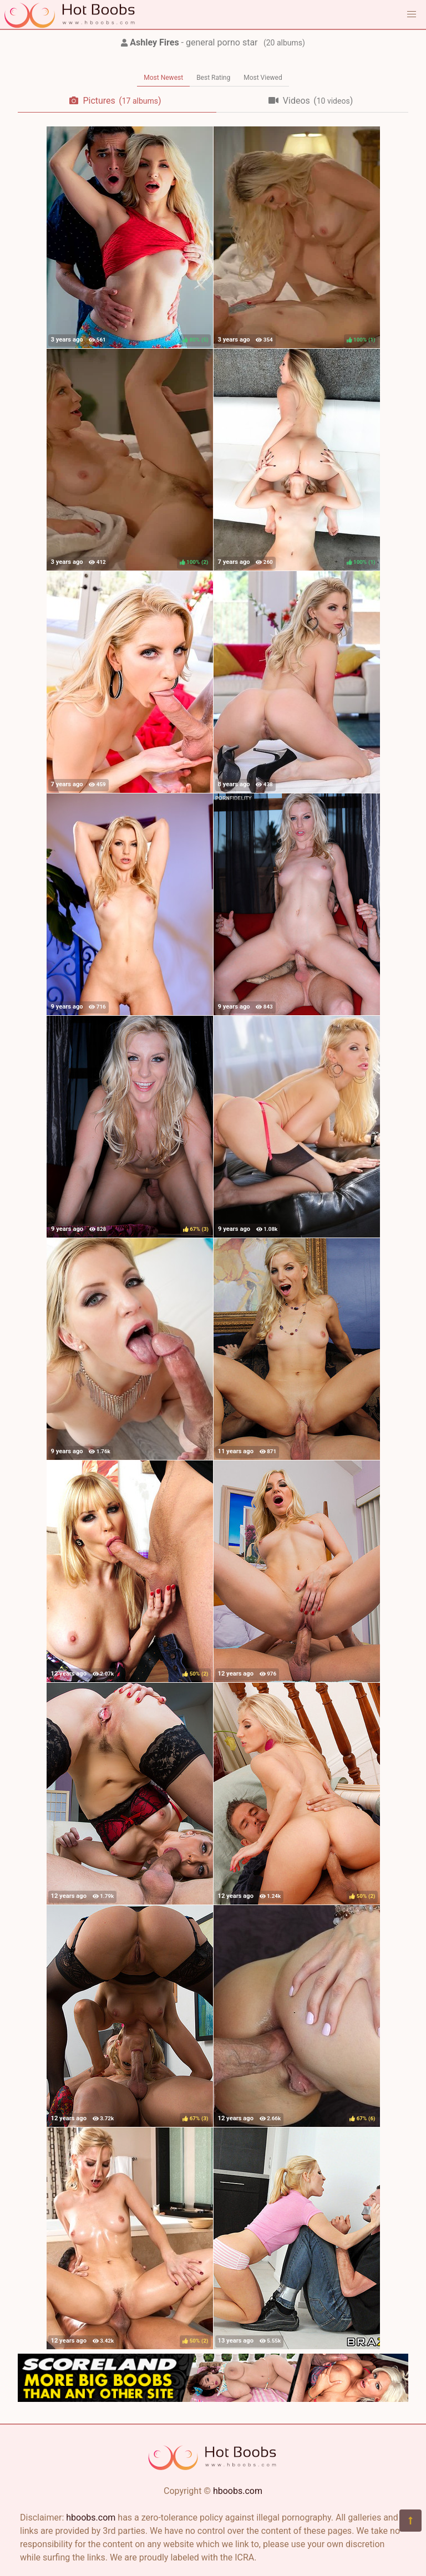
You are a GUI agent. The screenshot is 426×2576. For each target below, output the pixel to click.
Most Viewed (263, 78)
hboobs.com (237, 2491)
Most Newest (163, 78)
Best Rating (213, 78)
